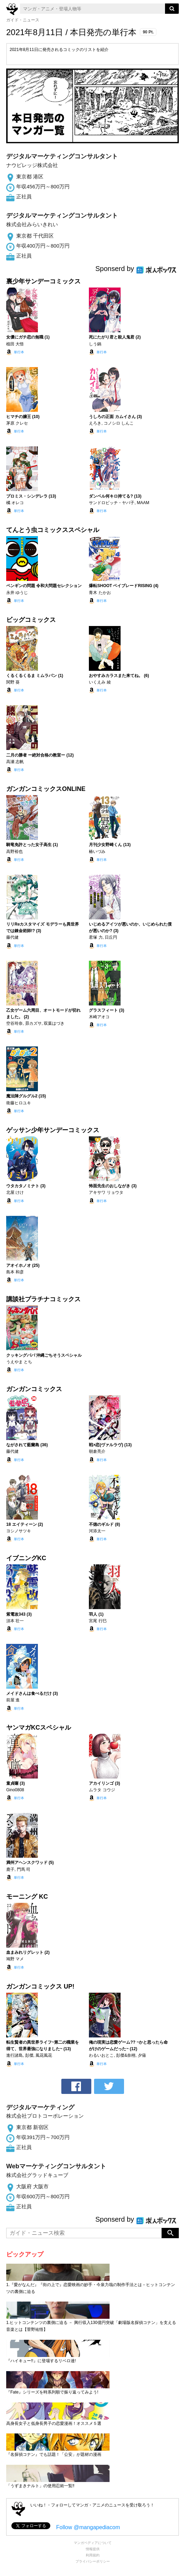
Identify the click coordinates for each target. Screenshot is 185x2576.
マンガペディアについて (93, 2543)
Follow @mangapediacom (88, 2527)
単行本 (19, 352)
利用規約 (93, 2555)
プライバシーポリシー (92, 2561)
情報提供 (93, 2549)
